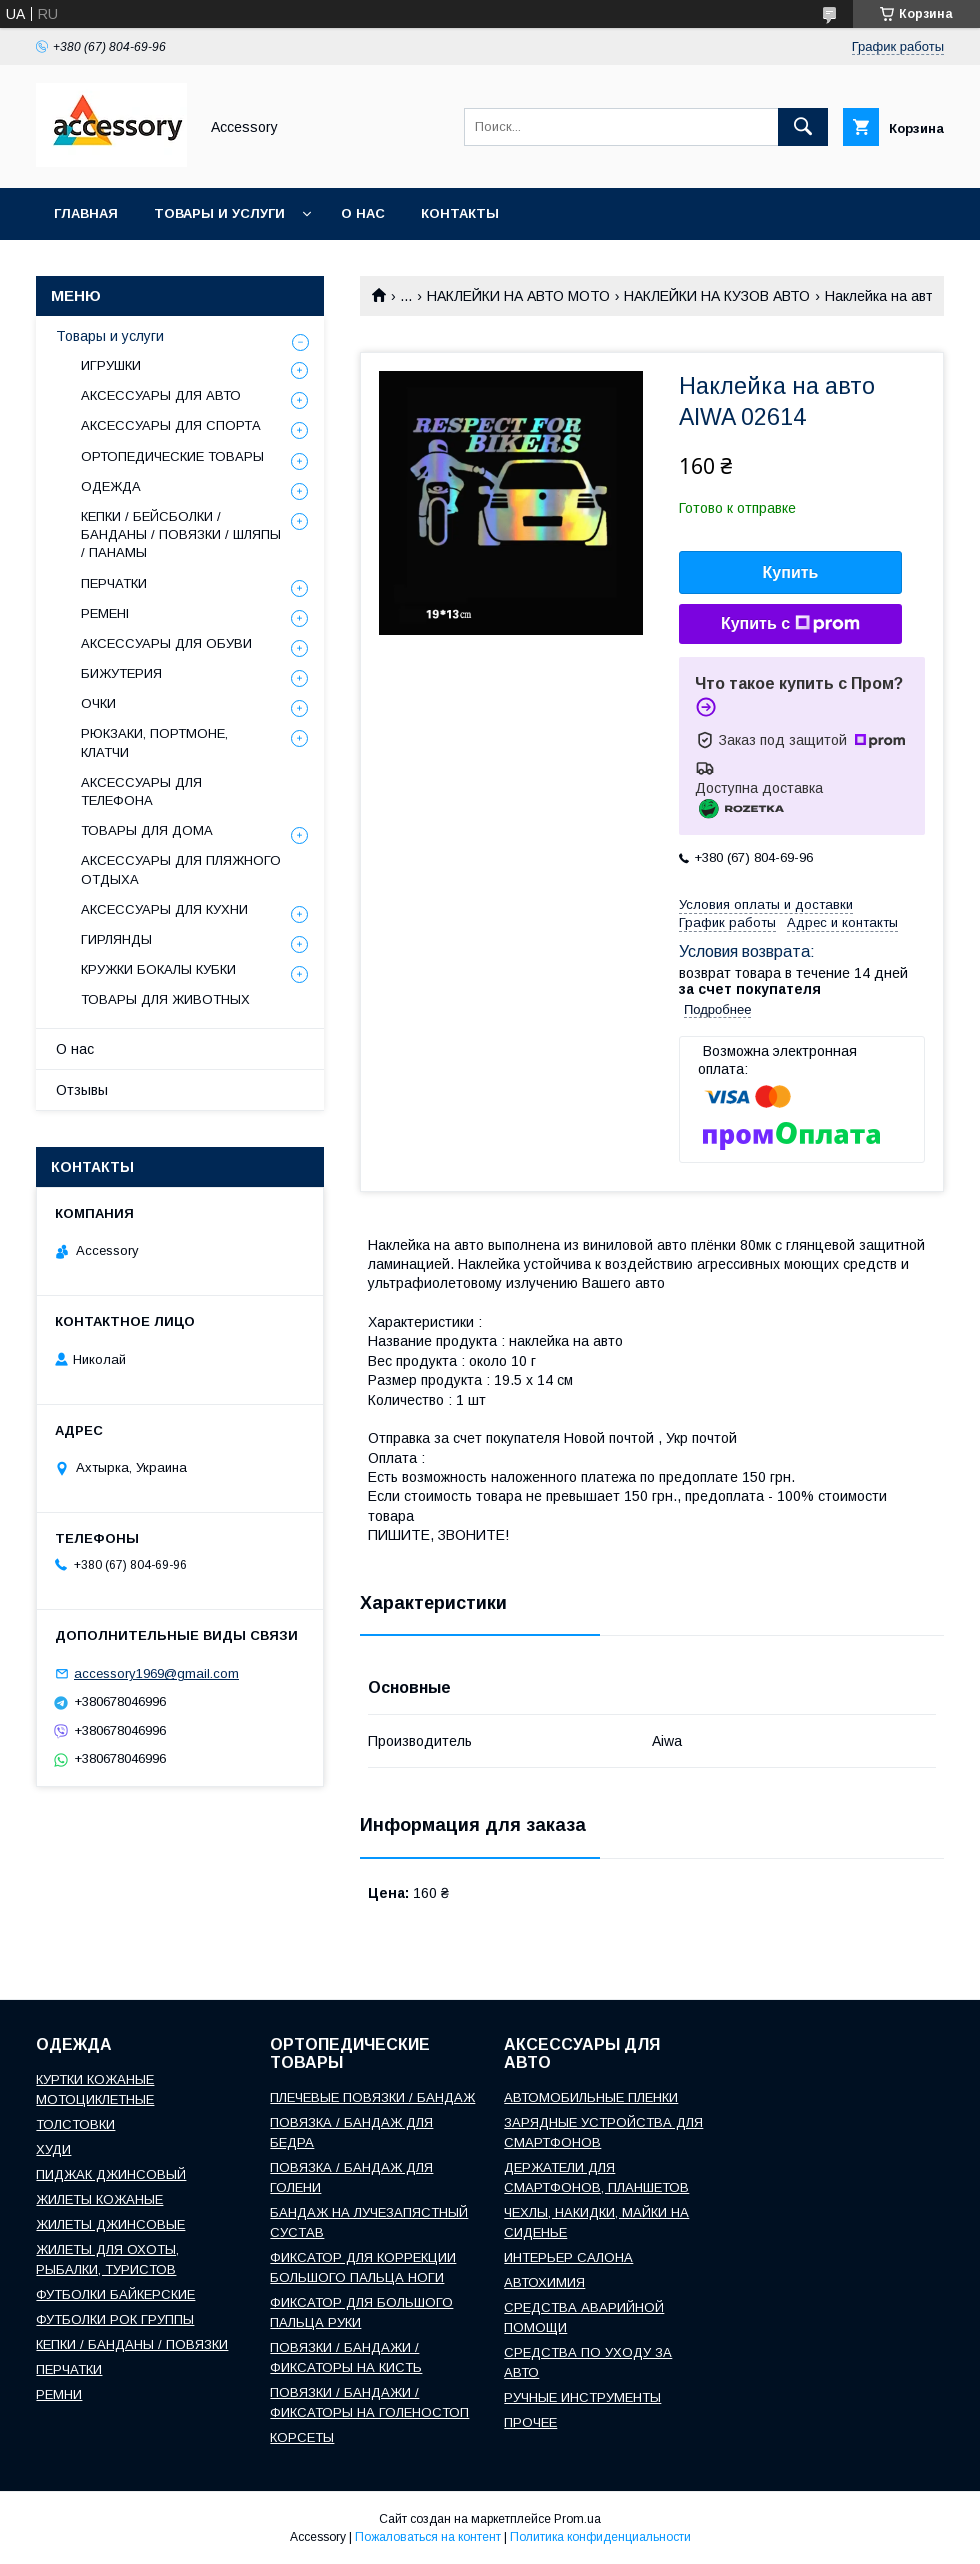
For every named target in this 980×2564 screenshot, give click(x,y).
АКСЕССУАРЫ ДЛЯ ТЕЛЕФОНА (141, 791)
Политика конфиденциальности (600, 2537)
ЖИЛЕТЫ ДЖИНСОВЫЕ (110, 2224)
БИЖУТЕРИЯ (121, 673)
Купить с (790, 624)
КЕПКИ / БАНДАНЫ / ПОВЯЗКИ (132, 2344)
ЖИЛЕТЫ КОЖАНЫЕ (99, 2199)
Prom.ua (577, 2519)
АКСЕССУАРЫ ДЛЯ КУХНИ (164, 909)
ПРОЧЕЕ (530, 2422)
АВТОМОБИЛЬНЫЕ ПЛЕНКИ (591, 2097)
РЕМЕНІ (105, 613)
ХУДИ (53, 2149)
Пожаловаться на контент (428, 2537)
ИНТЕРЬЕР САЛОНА (568, 2257)
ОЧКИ (98, 703)
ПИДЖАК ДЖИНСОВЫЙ (111, 2174)
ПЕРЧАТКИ (114, 583)
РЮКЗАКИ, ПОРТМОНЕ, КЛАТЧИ (154, 742)
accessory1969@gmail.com (156, 1673)
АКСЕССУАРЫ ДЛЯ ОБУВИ (166, 643)
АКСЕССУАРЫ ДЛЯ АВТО (161, 395)
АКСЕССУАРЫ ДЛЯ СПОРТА (171, 425)
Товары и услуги (219, 213)
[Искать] (803, 127)
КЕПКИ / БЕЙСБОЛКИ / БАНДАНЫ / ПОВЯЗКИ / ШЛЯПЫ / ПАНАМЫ (181, 534)
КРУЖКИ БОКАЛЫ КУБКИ (158, 969)
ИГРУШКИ (111, 365)
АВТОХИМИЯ (544, 2282)
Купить (791, 572)
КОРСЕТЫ (302, 2437)
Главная (86, 213)
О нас (363, 213)
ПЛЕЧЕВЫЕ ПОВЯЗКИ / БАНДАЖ (372, 2097)
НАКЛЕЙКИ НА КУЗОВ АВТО (717, 296)
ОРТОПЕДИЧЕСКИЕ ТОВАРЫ (172, 456)
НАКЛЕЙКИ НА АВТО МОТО (518, 296)
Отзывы (82, 1090)
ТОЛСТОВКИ (75, 2124)
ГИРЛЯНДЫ (116, 939)
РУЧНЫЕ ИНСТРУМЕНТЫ (582, 2397)
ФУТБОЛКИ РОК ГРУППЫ (115, 2319)
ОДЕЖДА (111, 486)
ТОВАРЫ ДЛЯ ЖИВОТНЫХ (165, 999)
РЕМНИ (59, 2394)
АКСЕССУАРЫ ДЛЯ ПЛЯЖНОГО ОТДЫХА (181, 869)
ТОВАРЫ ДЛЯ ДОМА (147, 830)
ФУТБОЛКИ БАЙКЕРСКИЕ (115, 2294)
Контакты (460, 213)
